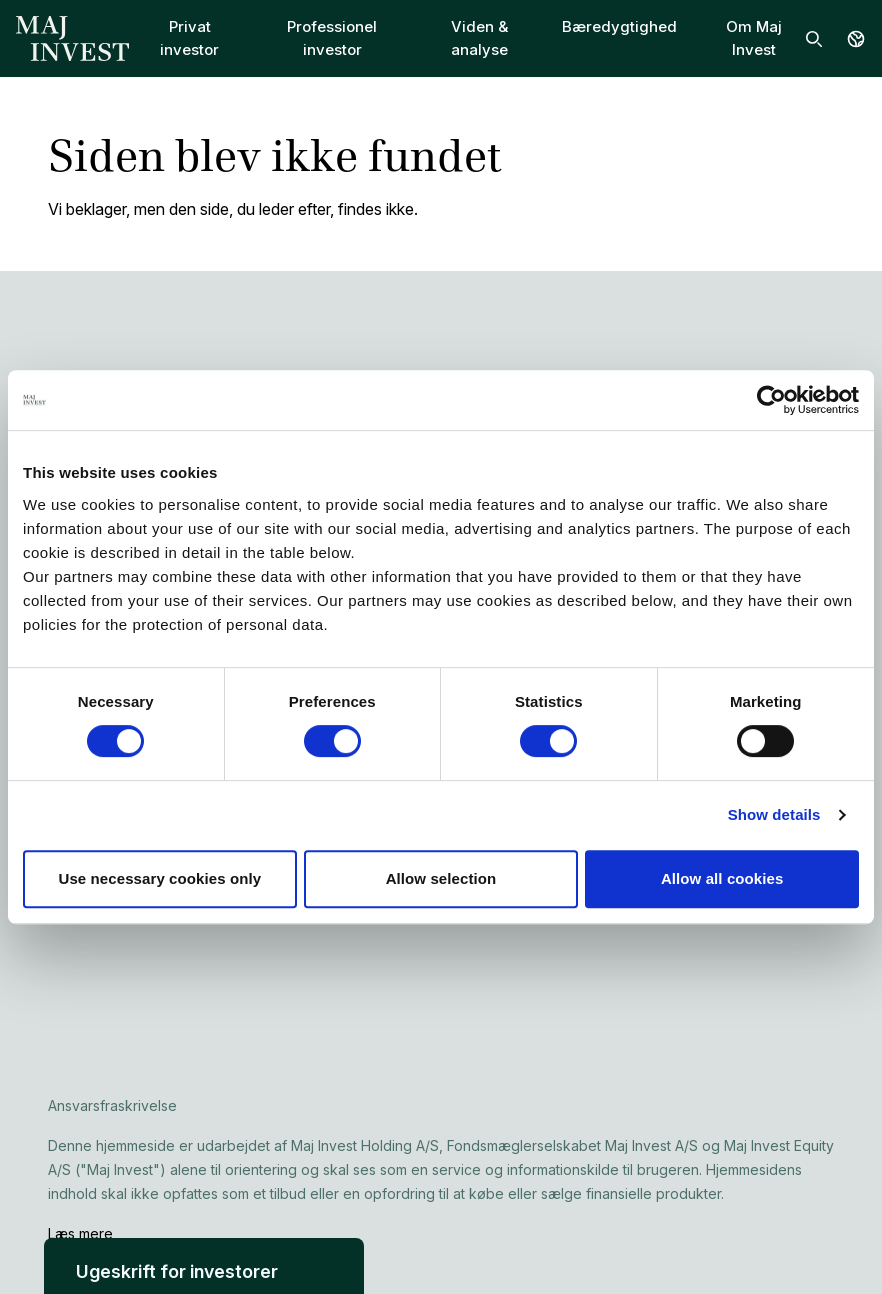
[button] (204, 1266)
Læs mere (80, 1233)
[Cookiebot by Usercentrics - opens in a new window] (771, 400)
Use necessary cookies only (159, 878)
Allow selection (441, 878)
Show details (774, 814)
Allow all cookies (722, 878)
